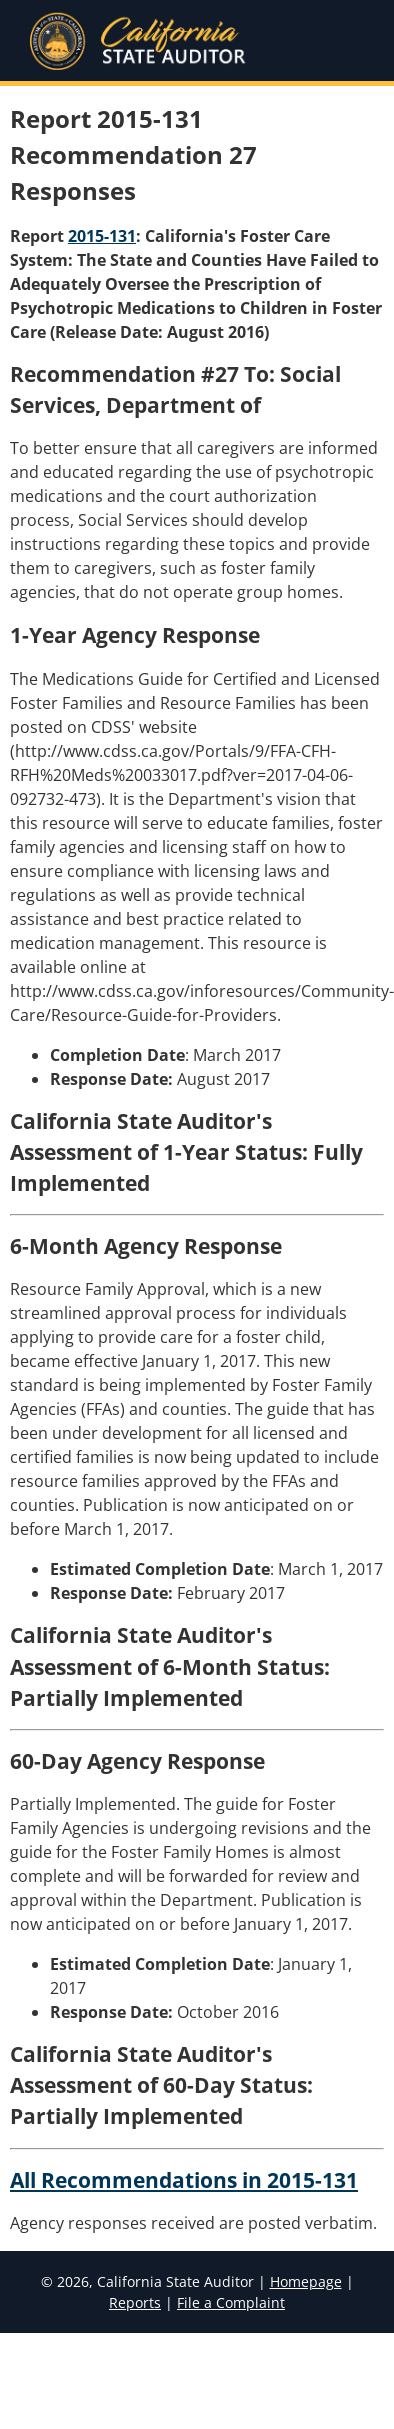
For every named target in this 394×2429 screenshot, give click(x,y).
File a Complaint (231, 2302)
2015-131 (102, 236)
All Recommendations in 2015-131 (184, 2180)
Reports (135, 2302)
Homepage (306, 2281)
